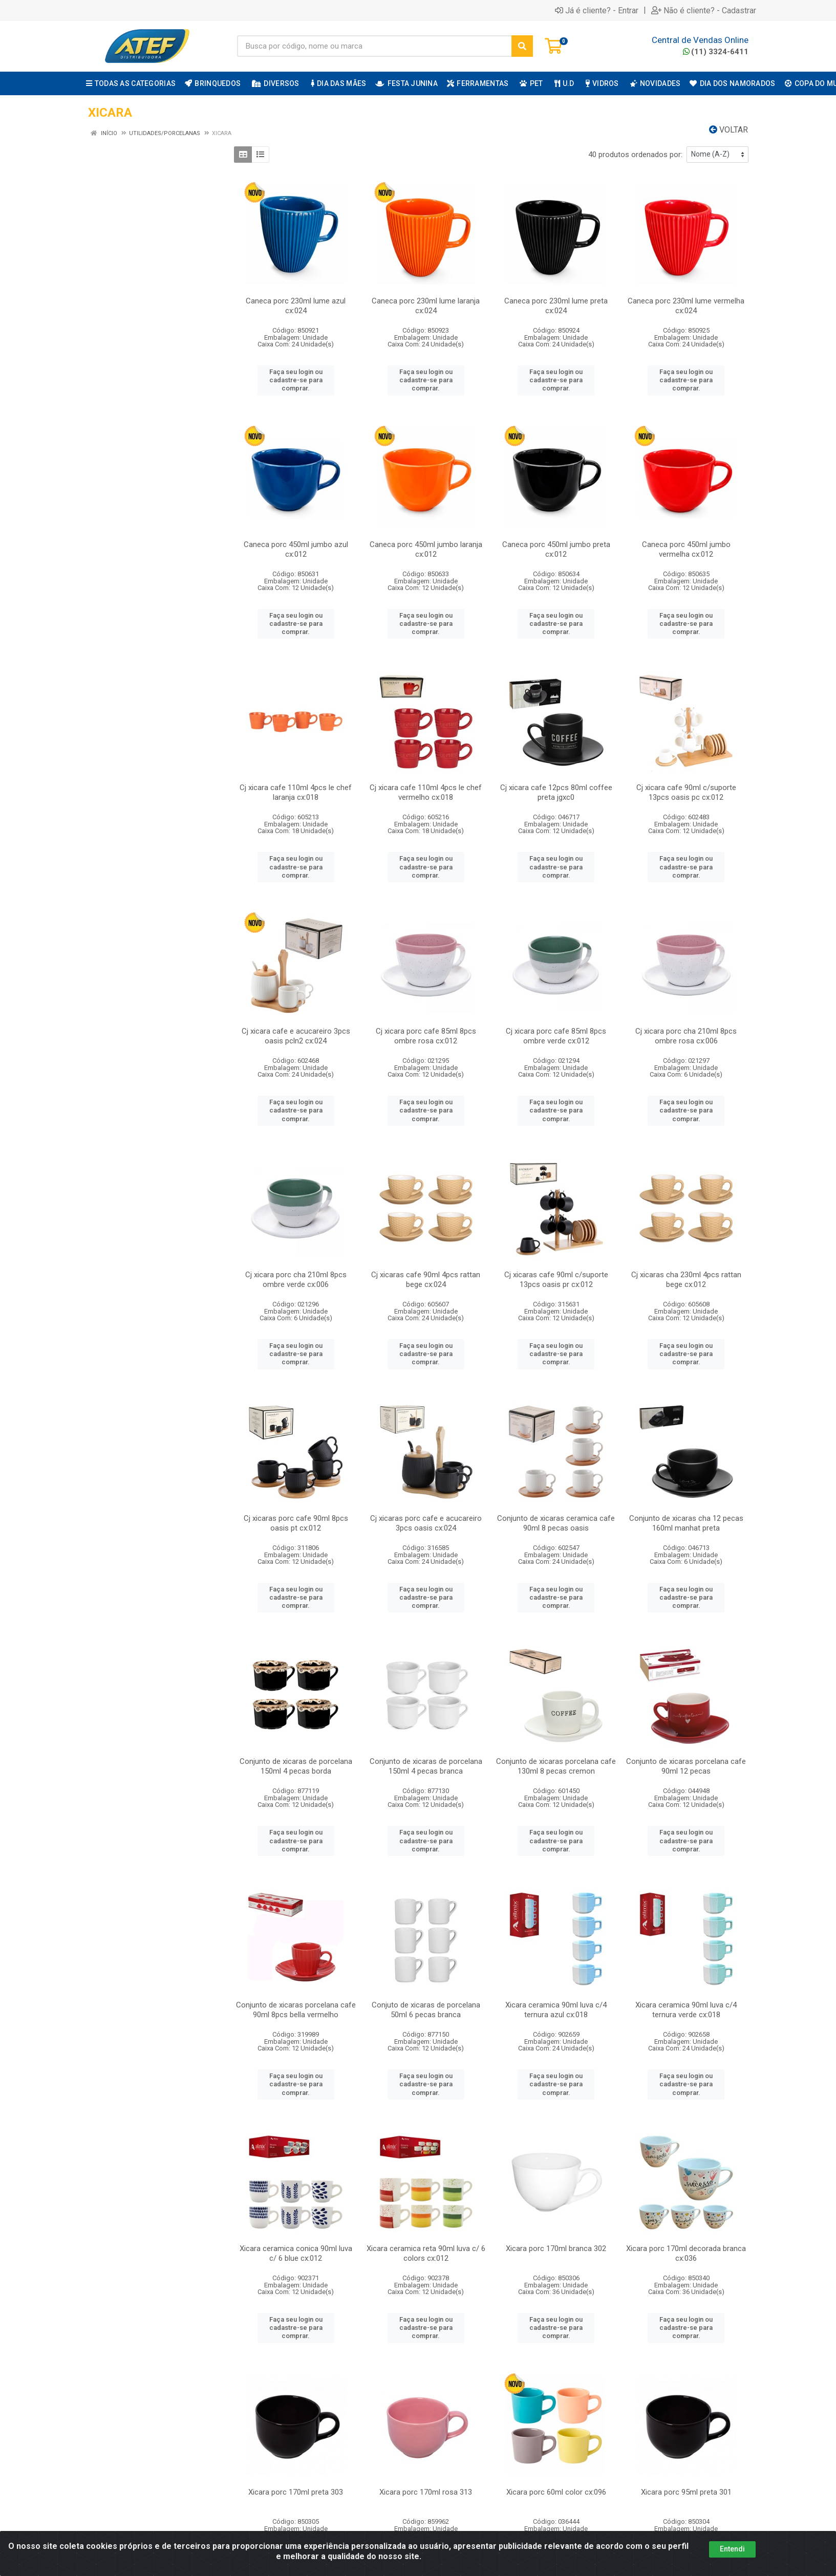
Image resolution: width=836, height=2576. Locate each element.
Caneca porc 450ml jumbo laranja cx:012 (426, 549)
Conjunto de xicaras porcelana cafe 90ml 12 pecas (686, 1766)
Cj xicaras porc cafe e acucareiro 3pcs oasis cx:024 (426, 1523)
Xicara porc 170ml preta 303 (295, 2492)
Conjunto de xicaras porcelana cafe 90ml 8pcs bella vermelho (296, 2009)
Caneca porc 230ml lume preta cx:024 (556, 305)
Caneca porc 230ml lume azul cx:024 (296, 305)
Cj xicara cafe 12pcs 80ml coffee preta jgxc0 (556, 792)
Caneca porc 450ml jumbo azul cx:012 (296, 549)
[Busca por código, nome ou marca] (374, 46)
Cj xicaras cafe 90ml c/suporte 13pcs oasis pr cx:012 (556, 1279)
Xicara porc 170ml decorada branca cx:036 (686, 2253)
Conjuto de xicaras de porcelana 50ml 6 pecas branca (426, 2009)
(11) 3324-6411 (715, 51)
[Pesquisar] (522, 46)
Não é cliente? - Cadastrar (703, 10)
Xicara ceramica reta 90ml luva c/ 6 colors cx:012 (426, 2253)
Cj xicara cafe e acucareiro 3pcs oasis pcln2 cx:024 (296, 1036)
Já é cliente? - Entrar (596, 10)
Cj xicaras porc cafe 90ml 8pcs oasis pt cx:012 (296, 1523)
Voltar (728, 130)
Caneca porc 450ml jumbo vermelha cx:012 (686, 549)
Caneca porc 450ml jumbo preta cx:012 (556, 549)
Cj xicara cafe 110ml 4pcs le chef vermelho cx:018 (426, 792)
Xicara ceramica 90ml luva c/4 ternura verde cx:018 (686, 2009)
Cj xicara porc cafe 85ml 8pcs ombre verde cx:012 (556, 1036)
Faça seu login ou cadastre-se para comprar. (296, 380)
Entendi (732, 2549)
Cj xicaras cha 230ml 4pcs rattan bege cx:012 (686, 1279)
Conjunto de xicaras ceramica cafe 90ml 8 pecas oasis (556, 1523)
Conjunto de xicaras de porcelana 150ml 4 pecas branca (426, 1766)
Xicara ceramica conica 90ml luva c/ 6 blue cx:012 (296, 2253)
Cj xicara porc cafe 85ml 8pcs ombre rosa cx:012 (426, 1036)
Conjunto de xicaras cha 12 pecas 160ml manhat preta (686, 1523)
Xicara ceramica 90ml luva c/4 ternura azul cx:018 (556, 2009)
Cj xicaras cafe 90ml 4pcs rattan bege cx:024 (425, 1279)
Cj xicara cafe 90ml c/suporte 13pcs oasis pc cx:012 (686, 792)
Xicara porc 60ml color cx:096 (556, 2492)
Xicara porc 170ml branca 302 (556, 2248)
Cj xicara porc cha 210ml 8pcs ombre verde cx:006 (296, 1279)
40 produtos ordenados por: (635, 154)
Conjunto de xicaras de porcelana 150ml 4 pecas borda (296, 1766)
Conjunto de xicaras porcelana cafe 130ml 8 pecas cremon (556, 1766)
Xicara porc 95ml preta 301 (686, 2492)
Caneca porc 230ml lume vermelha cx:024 (686, 305)
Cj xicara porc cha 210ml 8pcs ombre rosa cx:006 (686, 1036)
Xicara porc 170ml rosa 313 (425, 2492)
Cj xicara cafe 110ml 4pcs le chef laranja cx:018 (296, 792)
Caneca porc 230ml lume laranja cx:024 (426, 305)
